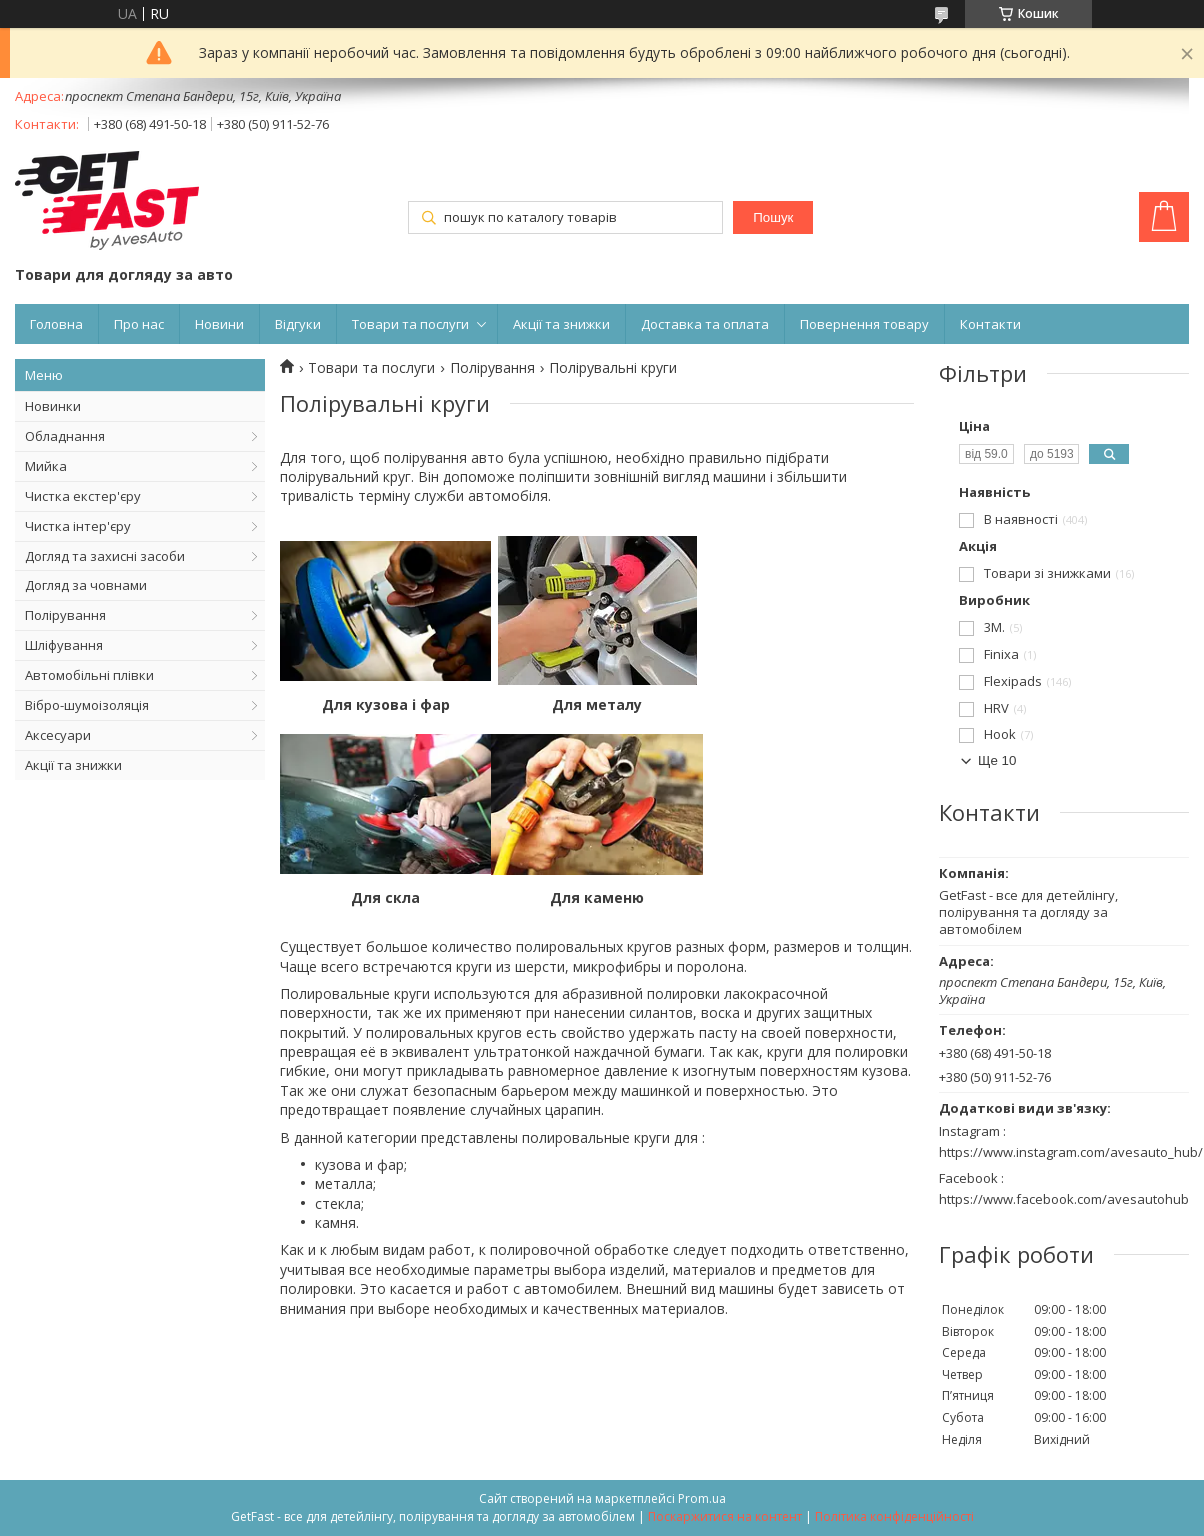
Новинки (53, 406)
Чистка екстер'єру (83, 496)
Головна (56, 324)
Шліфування (64, 645)
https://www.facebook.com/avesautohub (1064, 1199)
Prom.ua (702, 1498)
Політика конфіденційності (894, 1516)
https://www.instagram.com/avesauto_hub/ (1071, 1152)
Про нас (139, 324)
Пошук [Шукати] (773, 217)
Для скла (808, 705)
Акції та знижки (561, 324)
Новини (219, 324)
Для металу (597, 705)
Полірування (65, 615)
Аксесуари (58, 735)
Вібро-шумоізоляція (87, 705)
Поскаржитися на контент (725, 1516)
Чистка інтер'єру (78, 526)
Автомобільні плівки (89, 675)
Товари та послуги (410, 324)
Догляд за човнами (86, 585)
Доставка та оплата (705, 324)
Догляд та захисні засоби (105, 556)
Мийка (46, 466)
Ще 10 (997, 760)
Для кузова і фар (386, 705)
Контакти (990, 324)
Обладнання (65, 436)
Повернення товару (864, 324)
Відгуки (298, 324)
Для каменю (386, 898)
